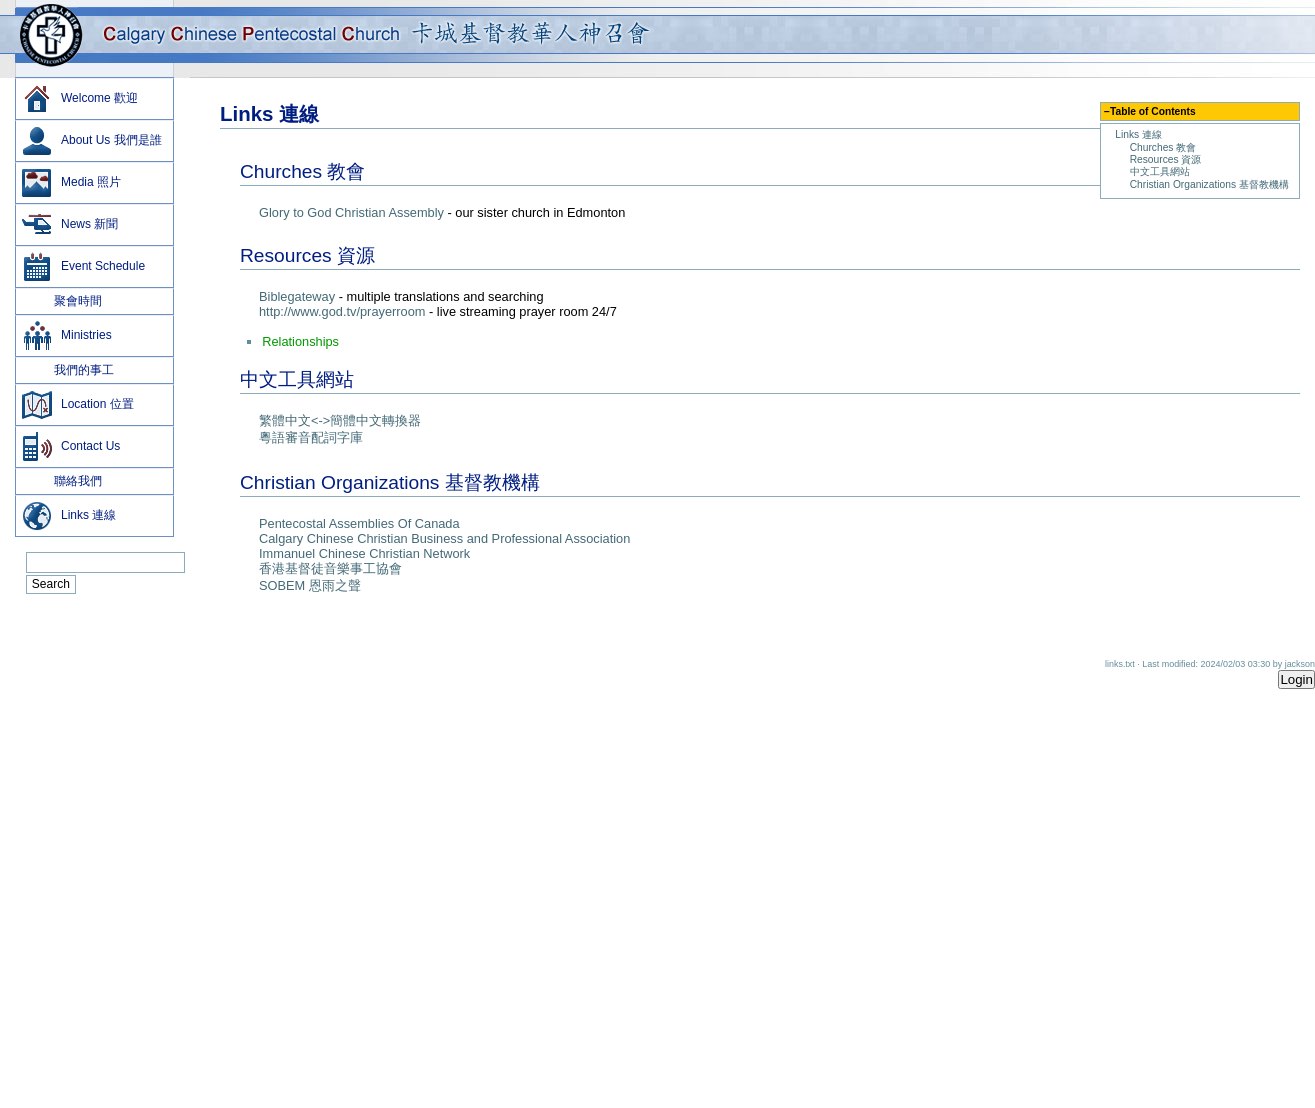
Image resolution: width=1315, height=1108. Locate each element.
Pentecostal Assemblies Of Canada (359, 523)
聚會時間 (61, 301)
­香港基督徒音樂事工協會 (330, 568)
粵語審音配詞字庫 (311, 437)
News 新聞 (69, 225)
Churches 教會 (1163, 147)
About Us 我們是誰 (91, 141)
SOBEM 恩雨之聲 (310, 585)
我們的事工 (67, 370)
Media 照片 (71, 183)
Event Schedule (83, 267)
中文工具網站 (1160, 171)
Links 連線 (1138, 134)
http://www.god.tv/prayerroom (342, 311)
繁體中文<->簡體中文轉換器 (340, 420)
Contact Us (70, 447)
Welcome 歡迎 (79, 99)
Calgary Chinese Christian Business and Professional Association (444, 538)
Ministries (66, 336)
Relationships (300, 341)
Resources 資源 (1166, 159)
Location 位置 (77, 405)
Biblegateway (297, 296)
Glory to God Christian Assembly (351, 212)
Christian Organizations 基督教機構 (1209, 184)
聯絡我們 (61, 481)
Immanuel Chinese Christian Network (364, 553)
